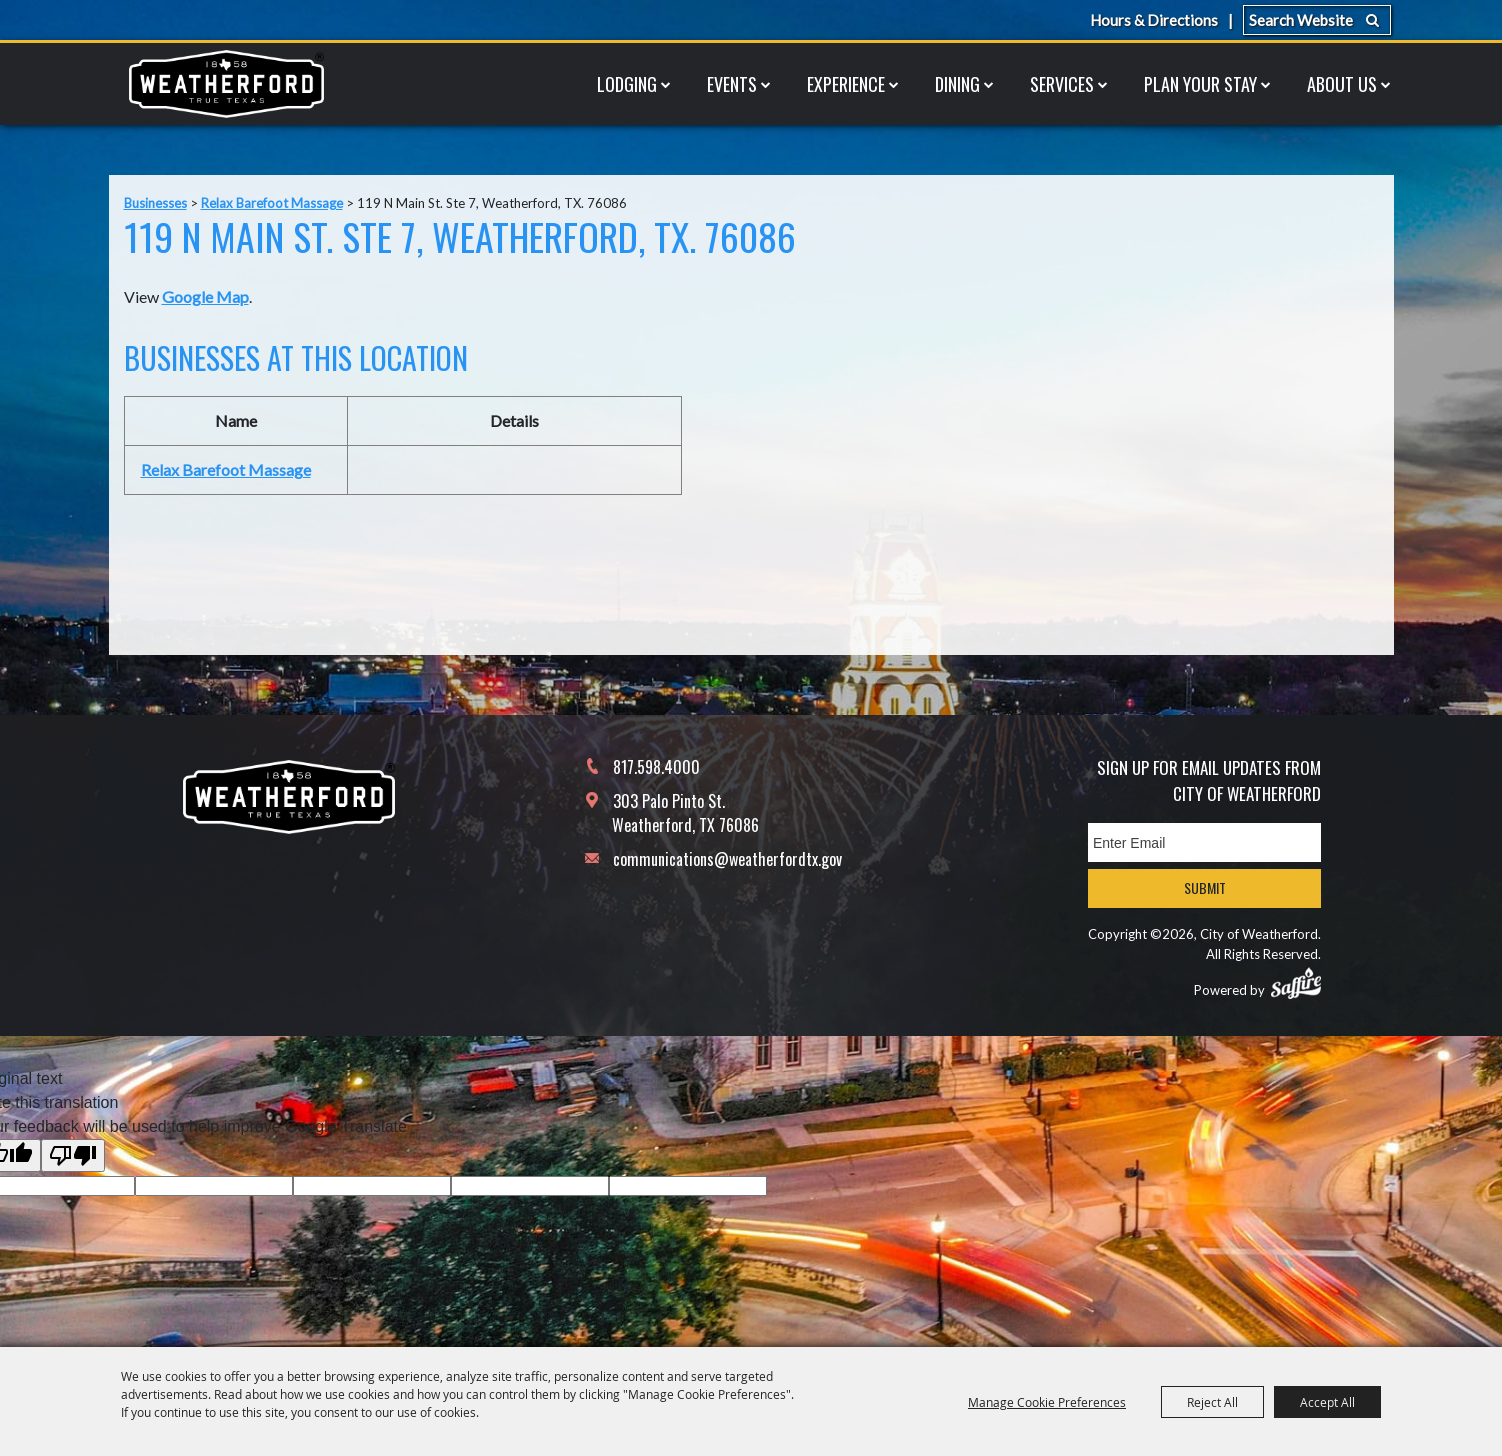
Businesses (155, 203)
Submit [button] (1205, 887)
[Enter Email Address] (1204, 842)
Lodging (627, 84)
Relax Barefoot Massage (272, 203)
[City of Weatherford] (226, 84)
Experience (846, 84)
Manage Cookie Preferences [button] (1047, 1402)
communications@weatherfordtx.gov (727, 859)
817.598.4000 (656, 767)
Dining (957, 84)
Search (1372, 20)
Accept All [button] (1327, 1402)
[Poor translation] (73, 1155)
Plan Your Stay (1200, 84)
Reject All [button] (1212, 1402)
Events (732, 84)
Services (1062, 84)
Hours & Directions (1154, 20)
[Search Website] (1317, 20)
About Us (1342, 84)
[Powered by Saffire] (1296, 983)
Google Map (205, 296)
